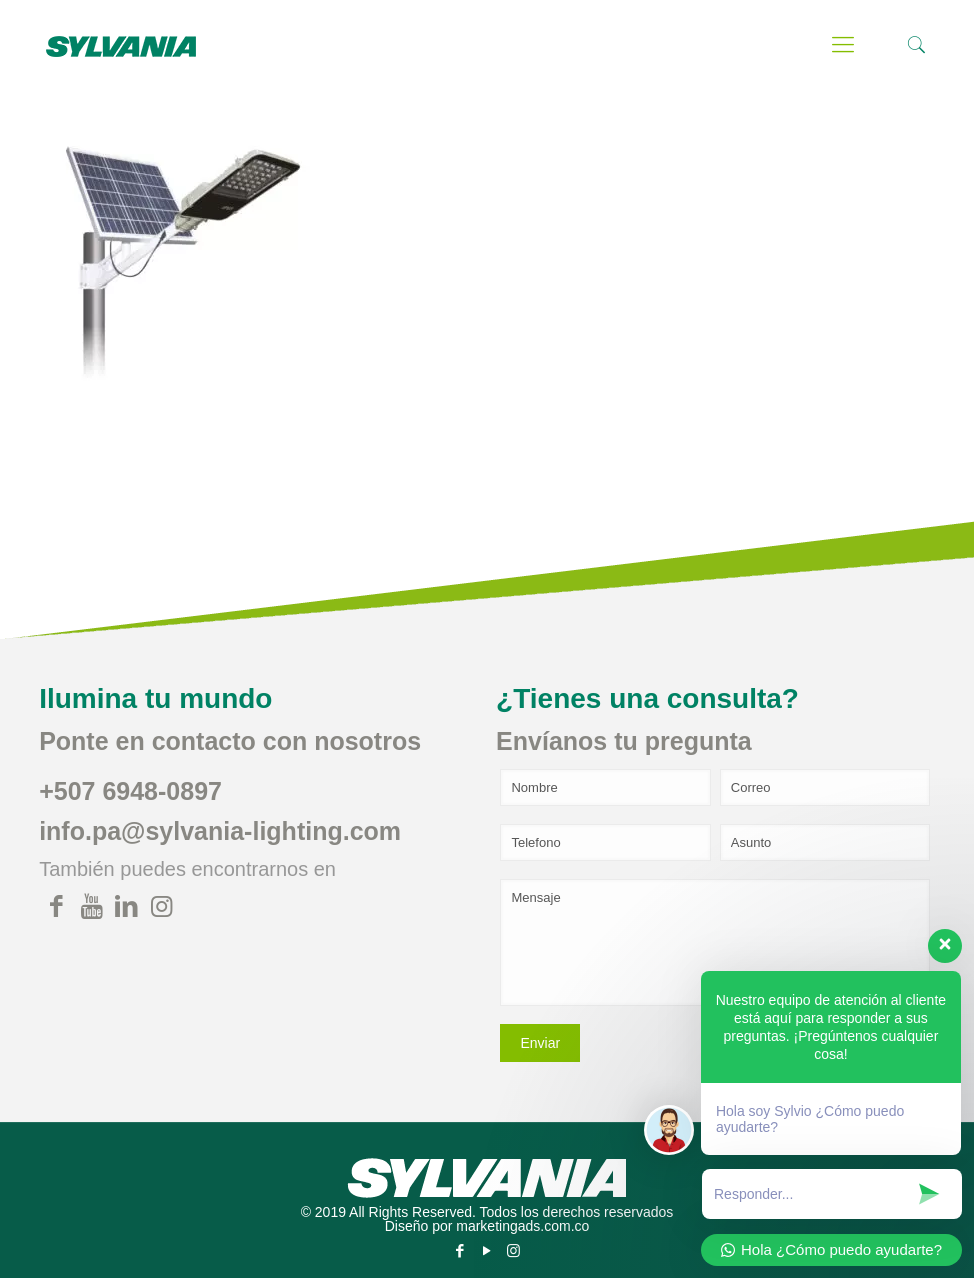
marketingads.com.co (522, 1226)
